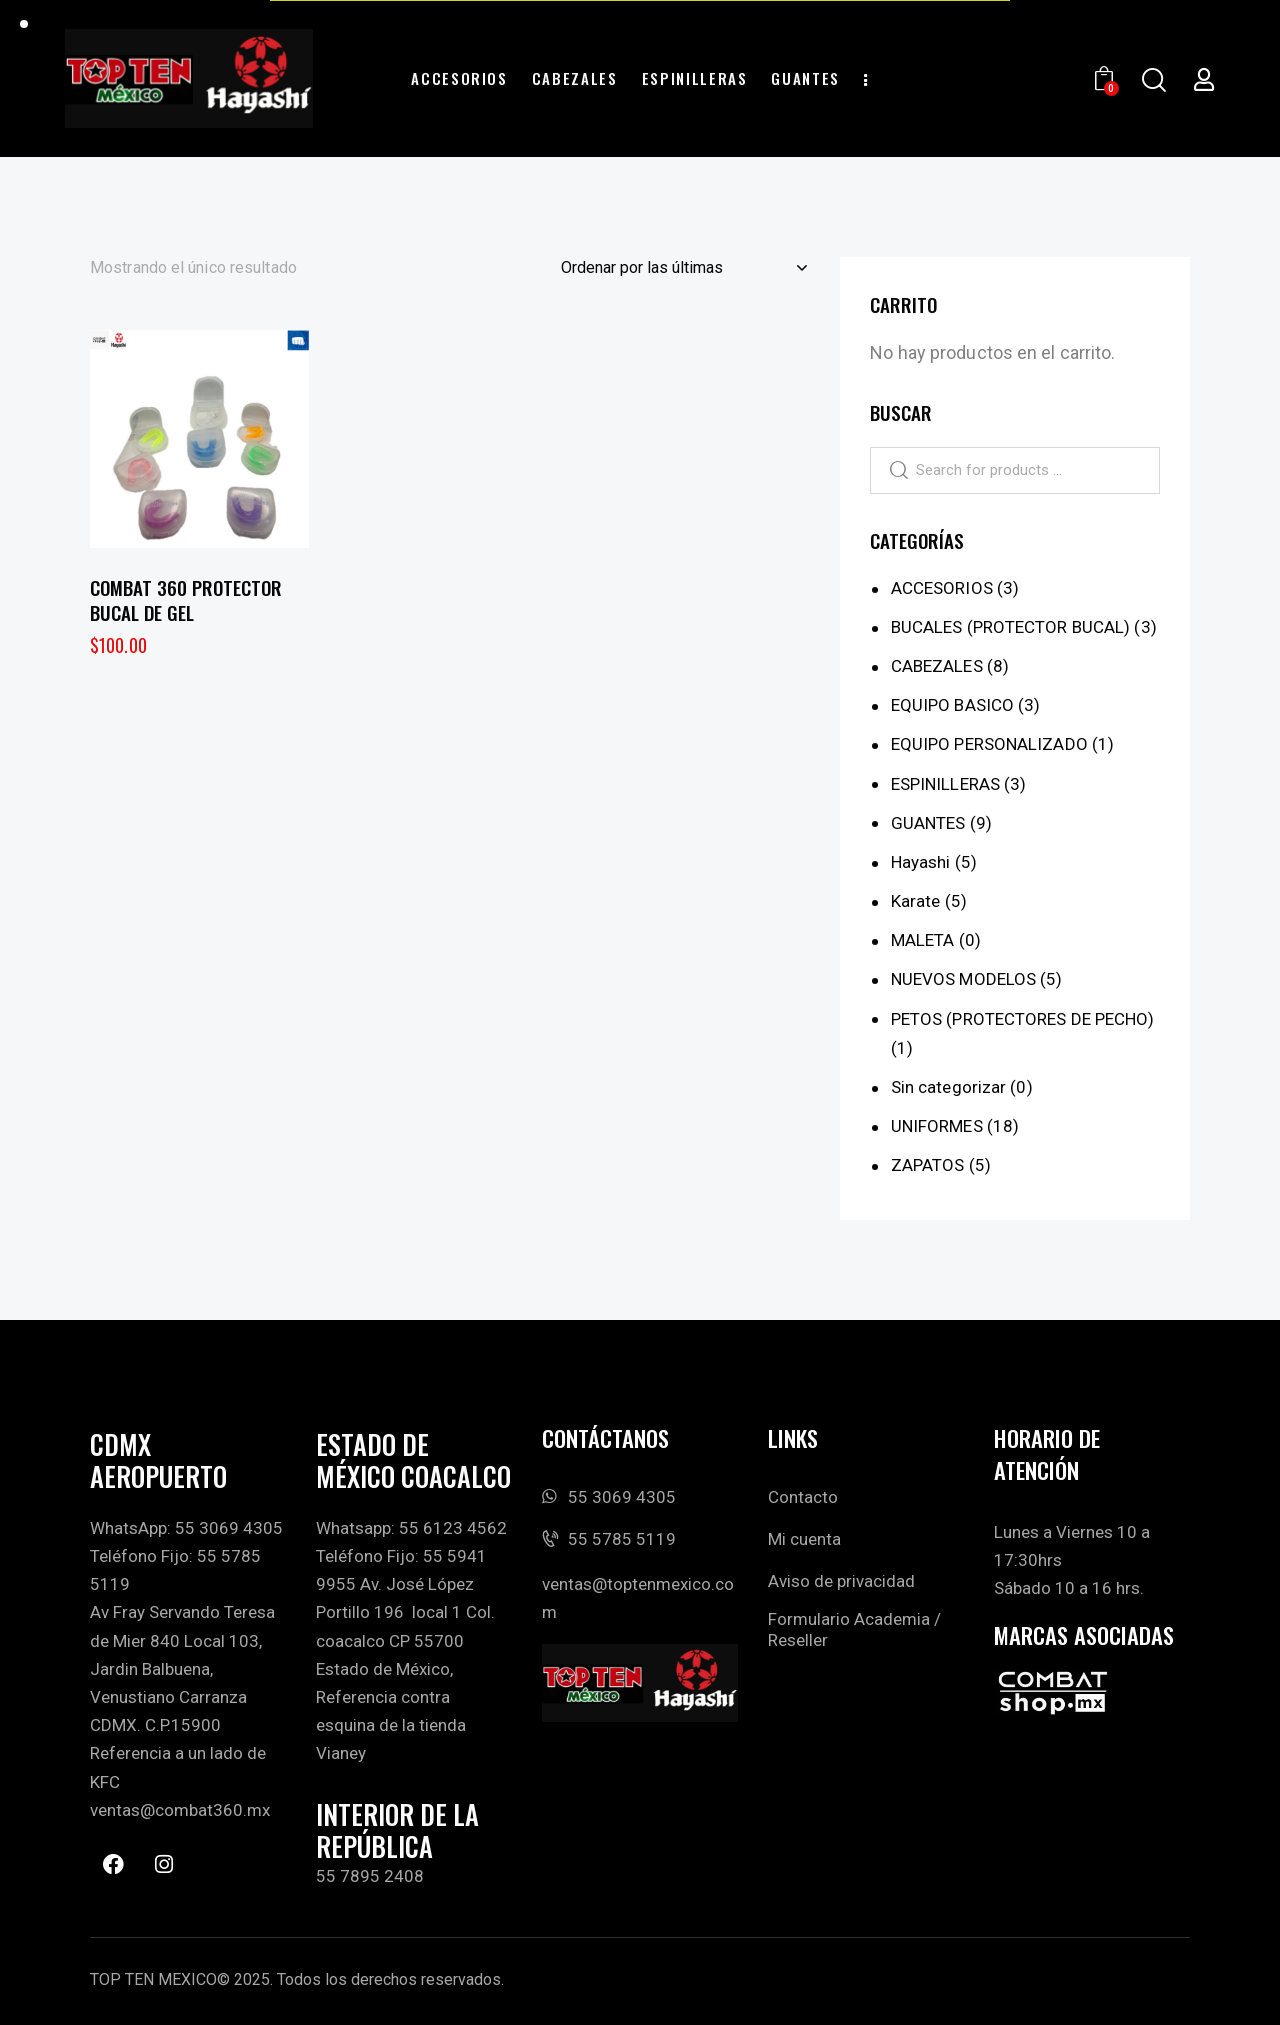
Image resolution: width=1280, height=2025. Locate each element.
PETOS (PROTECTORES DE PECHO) (1023, 1018)
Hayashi (921, 862)
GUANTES (928, 822)
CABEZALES (937, 666)
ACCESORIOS (942, 588)
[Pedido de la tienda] (683, 268)
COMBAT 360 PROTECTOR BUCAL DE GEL (186, 599)
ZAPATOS (928, 1165)
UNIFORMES (937, 1126)
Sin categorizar (949, 1087)
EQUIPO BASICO (952, 705)
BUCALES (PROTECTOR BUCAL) (1011, 627)
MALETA (923, 940)
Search (889, 470)
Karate (916, 901)
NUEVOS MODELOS (963, 979)
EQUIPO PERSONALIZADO (989, 744)
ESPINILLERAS (945, 783)
